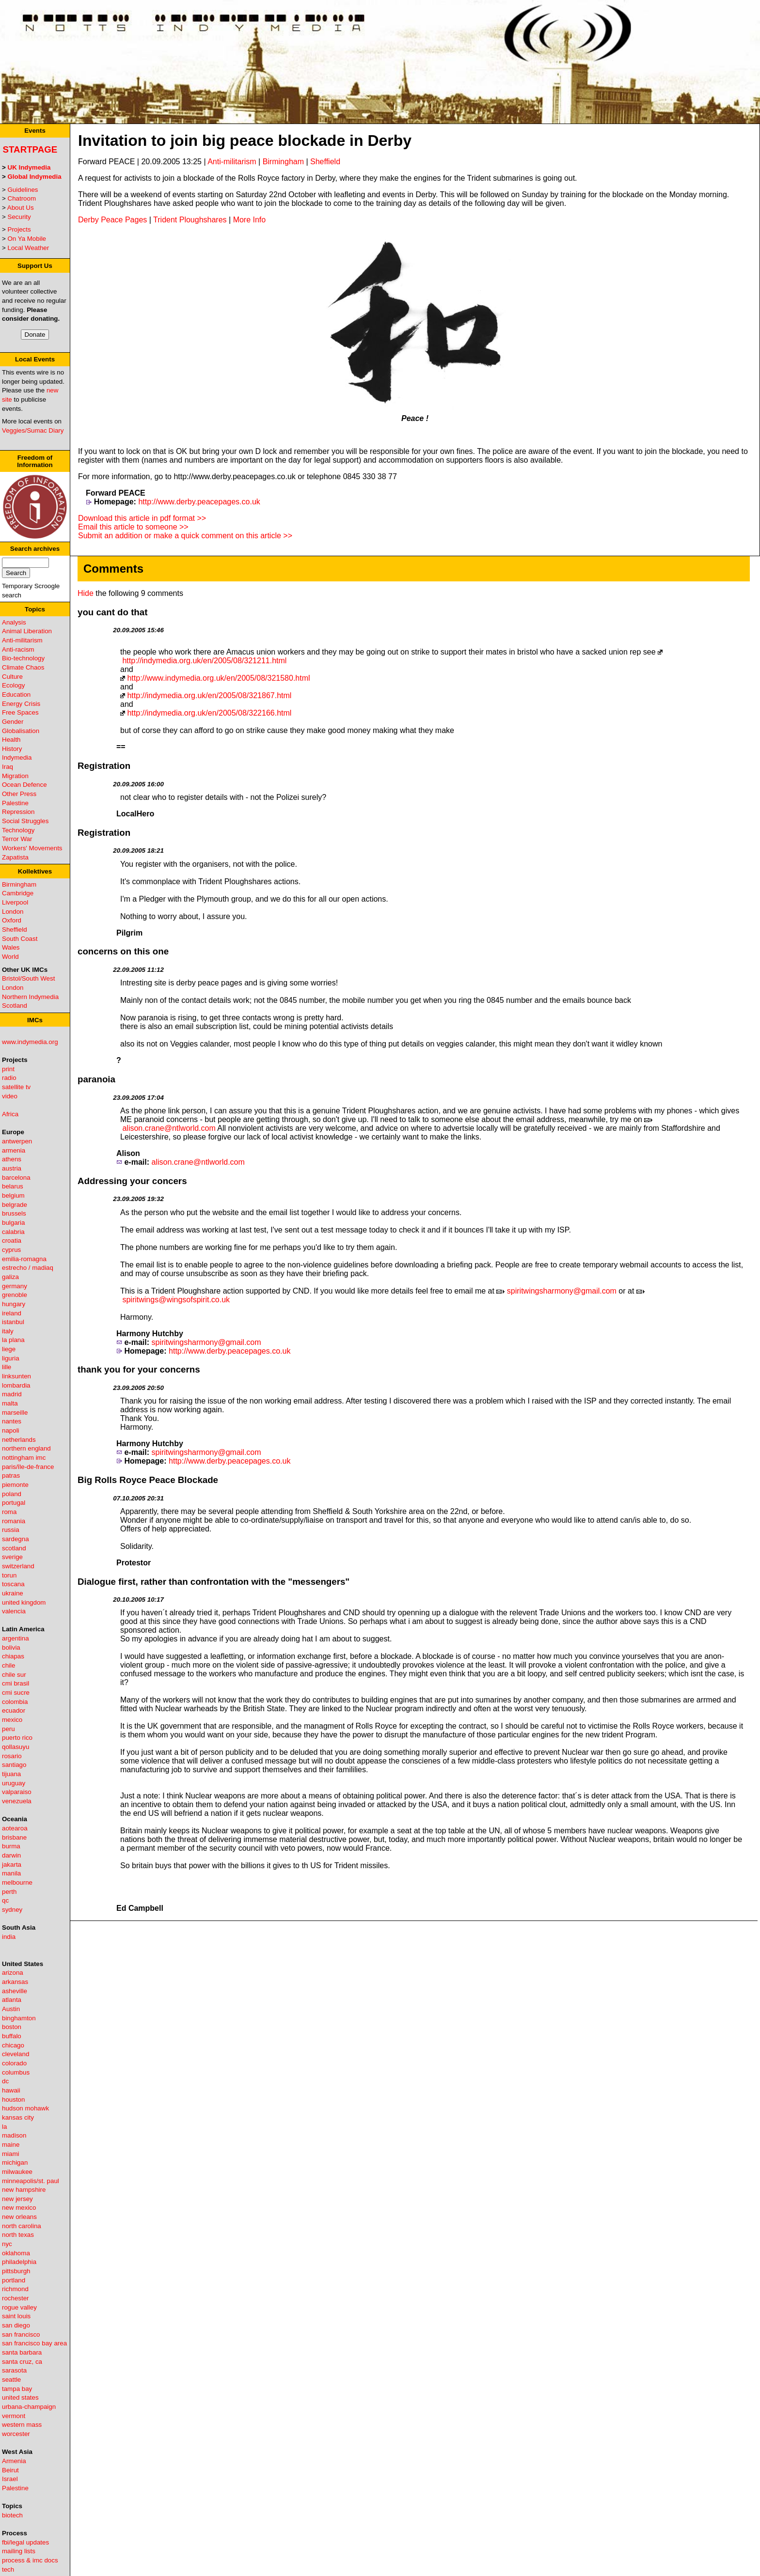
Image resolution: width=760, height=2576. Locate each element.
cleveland (15, 2054)
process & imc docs (30, 2560)
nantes (11, 1421)
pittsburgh (16, 2271)
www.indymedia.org (30, 1042)
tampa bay (17, 2388)
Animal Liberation (27, 631)
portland (13, 2280)
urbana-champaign (29, 2406)
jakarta (11, 1864)
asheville (14, 1991)
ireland (11, 1313)
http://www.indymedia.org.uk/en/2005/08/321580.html (218, 678)
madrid (12, 1394)
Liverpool (15, 902)
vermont (13, 2416)
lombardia (16, 1385)
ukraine (12, 1593)
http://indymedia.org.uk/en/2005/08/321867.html (209, 695)
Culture (12, 676)
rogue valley (19, 2307)
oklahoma (16, 2253)
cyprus (11, 1249)
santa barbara (22, 2352)
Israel (10, 2478)
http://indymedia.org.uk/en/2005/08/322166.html (209, 713)
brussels (14, 1213)
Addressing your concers (132, 1181)
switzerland (18, 1566)
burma (11, 1846)
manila (11, 1873)
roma (9, 1511)
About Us (20, 207)
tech (8, 2569)
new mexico (19, 2207)
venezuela (17, 1801)
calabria (13, 1231)
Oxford (11, 920)
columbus (16, 2072)
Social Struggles (25, 821)
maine (10, 2144)
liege (9, 1349)
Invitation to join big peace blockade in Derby (245, 140)
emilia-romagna (24, 1259)
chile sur (14, 1674)
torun (9, 1575)
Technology (18, 830)
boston (11, 2026)
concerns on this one (123, 951)
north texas (18, 2234)
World (10, 956)
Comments (113, 568)
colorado (14, 2063)
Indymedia (17, 757)
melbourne (17, 1882)
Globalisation (20, 730)
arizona (12, 1972)
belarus (12, 1186)
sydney (12, 1909)
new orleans (19, 2216)
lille (6, 1367)
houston (13, 2099)
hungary (13, 1304)
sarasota (14, 2370)
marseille (15, 1412)
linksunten (16, 1376)
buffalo (11, 2036)
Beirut (10, 2470)
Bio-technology (23, 658)
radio (9, 1077)
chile (8, 1665)
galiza (10, 1276)
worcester (16, 2433)
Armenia (14, 2461)
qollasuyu (15, 1746)
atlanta (11, 1999)
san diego (16, 2325)
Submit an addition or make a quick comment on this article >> (185, 535)
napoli (10, 1430)
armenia (13, 1150)
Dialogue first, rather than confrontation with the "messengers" (213, 1582)
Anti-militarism (22, 640)
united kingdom (24, 1602)
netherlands (19, 1439)
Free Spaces (20, 712)
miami (10, 2153)
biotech (12, 2515)
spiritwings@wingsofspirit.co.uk (176, 1300)
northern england (26, 1448)
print (8, 1069)
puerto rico (17, 1737)
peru (8, 1729)
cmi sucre (16, 1692)
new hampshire (24, 2189)
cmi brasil (15, 1683)
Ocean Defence (24, 784)
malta (10, 1403)
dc (5, 2081)
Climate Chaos (23, 667)
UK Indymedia (29, 167)
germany (14, 1286)
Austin (11, 2009)
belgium (13, 1195)
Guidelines (23, 189)
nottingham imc (24, 1457)
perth (9, 1891)
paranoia (96, 1079)
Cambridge (17, 893)
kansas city (18, 2117)
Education (16, 694)
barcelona (16, 1177)
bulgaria (13, 1222)
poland (11, 1494)
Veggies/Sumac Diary (32, 430)
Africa (10, 1114)
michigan (15, 2162)
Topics (35, 609)
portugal (13, 1502)
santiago (14, 1764)
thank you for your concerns (139, 1369)
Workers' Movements (32, 848)
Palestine (15, 803)
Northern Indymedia (30, 996)
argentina (15, 1638)
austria (11, 1168)
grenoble (14, 1294)
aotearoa (15, 1828)
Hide (86, 593)
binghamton (19, 2018)
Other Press (19, 793)
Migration (15, 776)
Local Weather (28, 247)
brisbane (14, 1837)
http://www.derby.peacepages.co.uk (199, 502)
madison (14, 2135)
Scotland (14, 1005)
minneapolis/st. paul (30, 2181)
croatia (11, 1240)
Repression (18, 811)
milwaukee (17, 2171)
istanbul (13, 1322)
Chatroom (22, 198)
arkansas (15, 1981)
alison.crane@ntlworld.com (168, 1128)
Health (11, 739)
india (9, 1936)
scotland (14, 1548)
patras (11, 1475)
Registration (104, 766)
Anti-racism (18, 649)
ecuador (13, 1710)
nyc (7, 2244)
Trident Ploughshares (190, 220)
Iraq (7, 766)
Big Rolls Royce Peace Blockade (148, 1480)
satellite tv (16, 1087)
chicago (13, 2045)
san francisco (21, 2334)
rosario (12, 1756)
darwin (11, 1855)
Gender (12, 721)
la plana (13, 1339)
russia (10, 1529)
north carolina (21, 2226)
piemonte (15, 1484)
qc (5, 1900)
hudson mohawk (25, 2108)
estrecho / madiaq (27, 1267)
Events (35, 130)
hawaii (11, 2090)
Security (19, 216)
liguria (10, 1358)
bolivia (11, 1647)
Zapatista (15, 857)
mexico (12, 1719)
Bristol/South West (28, 978)
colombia (15, 1701)
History (12, 748)
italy (8, 1331)
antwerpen (17, 1141)
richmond (15, 2289)
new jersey (17, 2198)
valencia (14, 1611)
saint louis (16, 2316)
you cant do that (112, 612)
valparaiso (17, 1791)
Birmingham (19, 884)
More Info (249, 220)
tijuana (11, 1774)
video (9, 1096)
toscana (13, 1584)
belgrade (14, 1204)
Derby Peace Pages (112, 220)
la (4, 2126)
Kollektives (35, 871)
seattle (11, 2379)
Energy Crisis (21, 703)
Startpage (30, 149)
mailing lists (18, 2551)
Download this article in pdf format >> (142, 518)
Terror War (17, 839)
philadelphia (19, 2261)
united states (20, 2397)
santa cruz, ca (22, 2361)
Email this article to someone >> (133, 527)
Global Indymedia (35, 176)
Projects (19, 229)
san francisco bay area (34, 2343)
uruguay (13, 1783)
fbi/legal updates (25, 2542)
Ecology (13, 685)
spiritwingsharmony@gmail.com (562, 1291)
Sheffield (14, 929)
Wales (11, 947)
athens (11, 1159)
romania (13, 1521)
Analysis (14, 622)
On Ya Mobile (27, 238)
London (12, 911)
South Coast (19, 938)
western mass (22, 2424)
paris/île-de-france (28, 1466)
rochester (15, 2298)
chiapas (13, 1656)
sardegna (15, 1539)
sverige (12, 1557)
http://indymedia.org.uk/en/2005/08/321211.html (204, 660)
